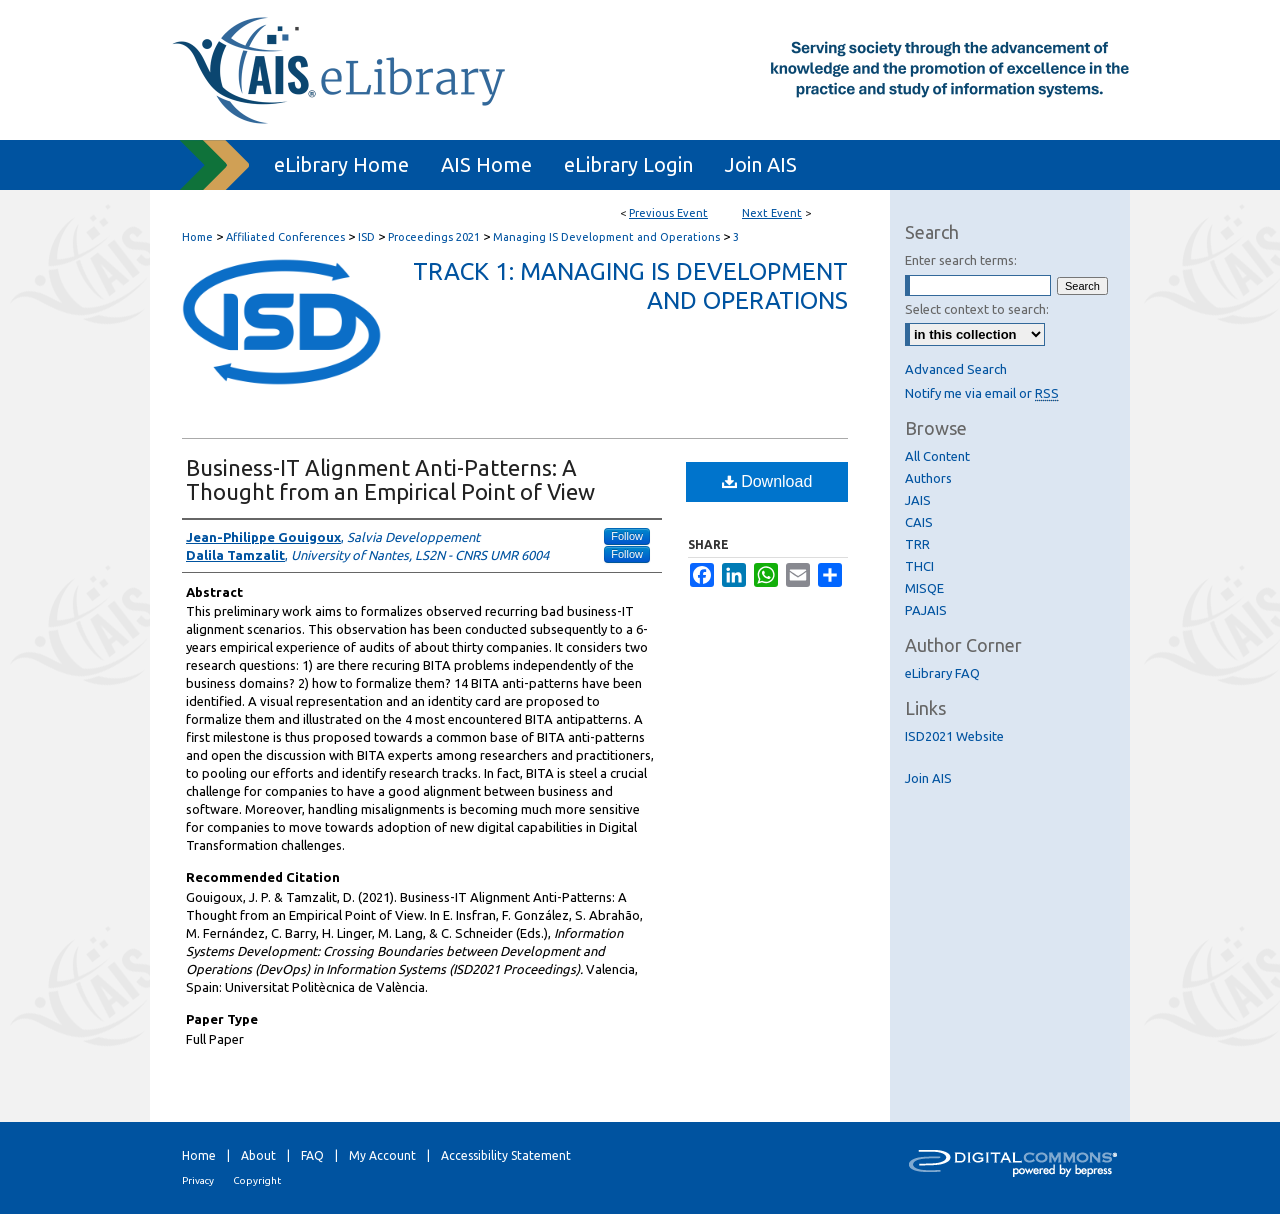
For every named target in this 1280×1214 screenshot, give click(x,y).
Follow (627, 536)
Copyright (257, 1180)
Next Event (772, 213)
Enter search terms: (961, 260)
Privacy (198, 1180)
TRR (917, 544)
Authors (928, 478)
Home (197, 237)
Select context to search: (977, 309)
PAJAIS (926, 610)
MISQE (924, 588)
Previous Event (668, 213)
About (258, 1155)
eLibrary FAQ (942, 673)
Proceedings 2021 (435, 237)
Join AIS (928, 778)
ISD (368, 237)
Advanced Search (956, 369)
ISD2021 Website (954, 736)
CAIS (919, 522)
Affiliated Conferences (287, 237)
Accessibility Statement (506, 1155)
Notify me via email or (982, 393)
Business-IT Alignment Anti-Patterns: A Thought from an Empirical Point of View (390, 479)
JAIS (918, 500)
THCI (919, 566)
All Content (937, 456)
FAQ (312, 1155)
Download (767, 481)
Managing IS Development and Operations (608, 237)
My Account (382, 1155)
